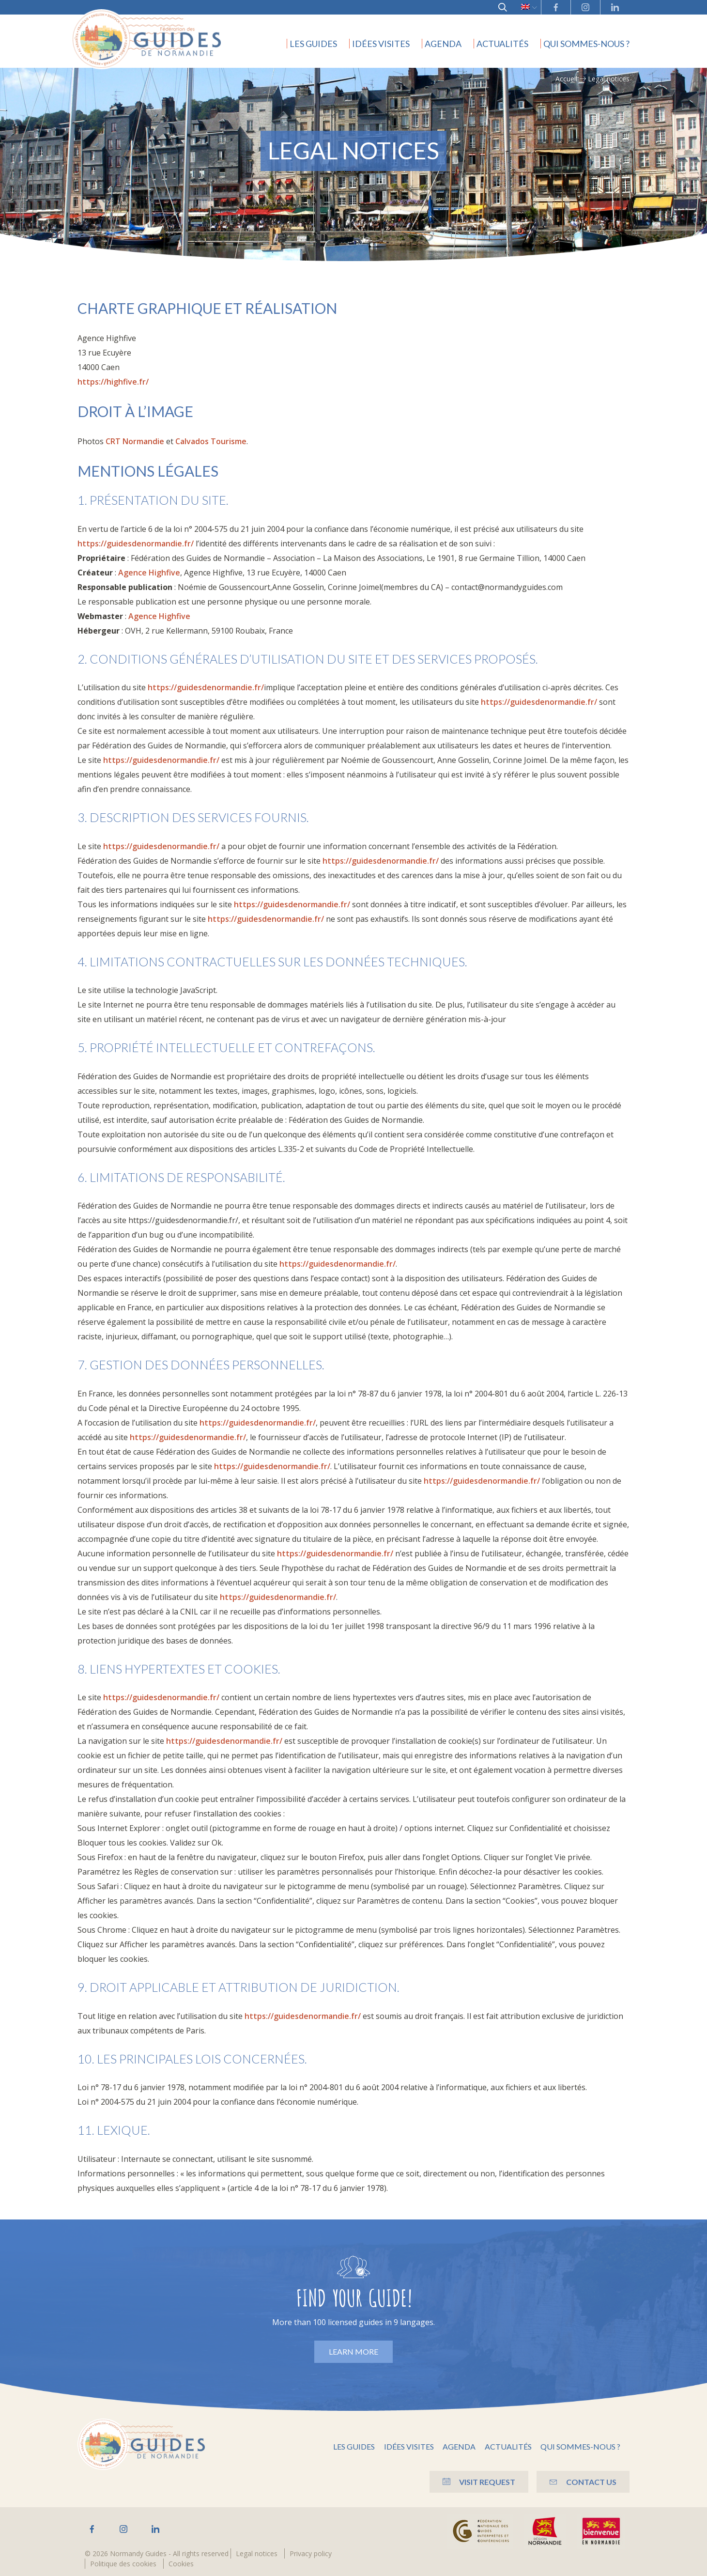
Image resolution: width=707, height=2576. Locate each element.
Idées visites (381, 43)
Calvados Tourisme (210, 441)
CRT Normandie (135, 441)
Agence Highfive (149, 572)
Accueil (566, 78)
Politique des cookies (123, 2563)
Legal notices (256, 2553)
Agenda (443, 43)
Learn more (353, 2351)
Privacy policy (311, 2553)
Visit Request (473, 2481)
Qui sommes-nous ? (586, 43)
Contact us (581, 2481)
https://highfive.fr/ (113, 381)
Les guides (313, 43)
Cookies (181, 2563)
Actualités (502, 43)
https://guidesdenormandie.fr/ (135, 543)
